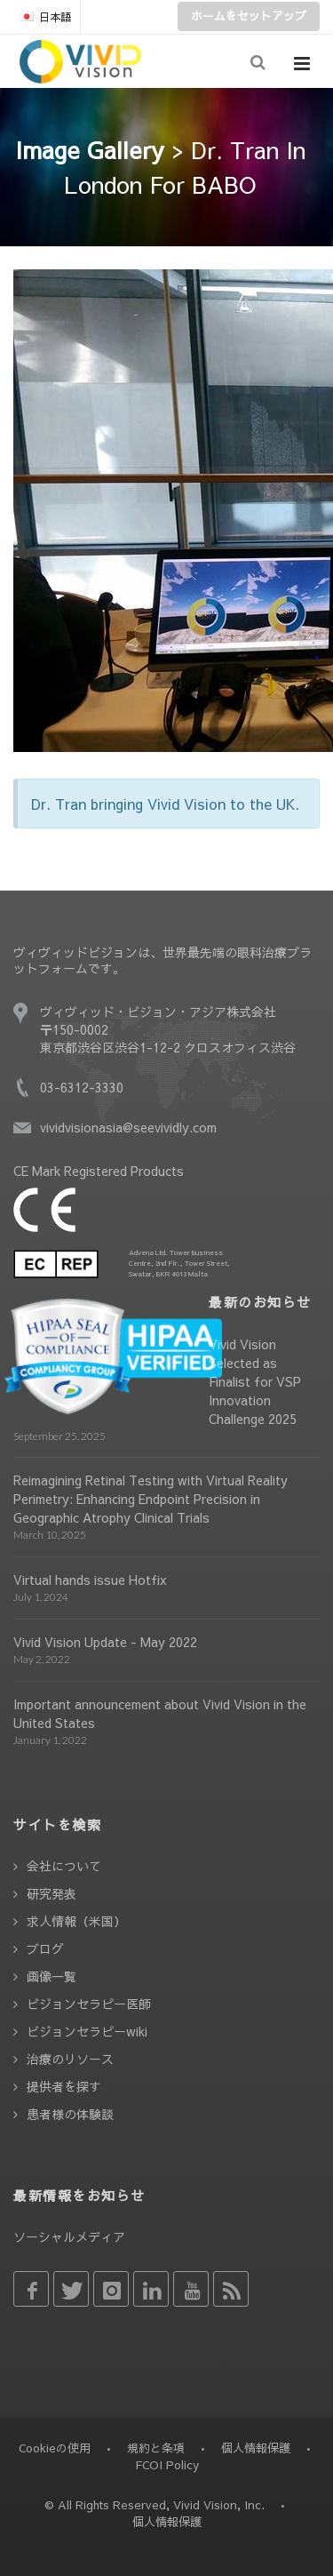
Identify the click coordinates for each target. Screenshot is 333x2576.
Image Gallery (89, 149)
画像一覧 (51, 1976)
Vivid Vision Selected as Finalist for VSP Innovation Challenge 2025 (255, 1381)
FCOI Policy (167, 2465)
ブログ (45, 1948)
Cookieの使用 (55, 2448)
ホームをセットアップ (248, 16)
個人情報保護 (255, 2448)
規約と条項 (156, 2448)
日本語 (45, 17)
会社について (64, 1866)
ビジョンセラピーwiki (87, 2031)
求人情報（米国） (76, 1921)
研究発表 (51, 1893)
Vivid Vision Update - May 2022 (105, 1642)
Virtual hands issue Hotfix (90, 1579)
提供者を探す (64, 2086)
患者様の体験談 (70, 2114)
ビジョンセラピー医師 (89, 2003)
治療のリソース (70, 2059)
